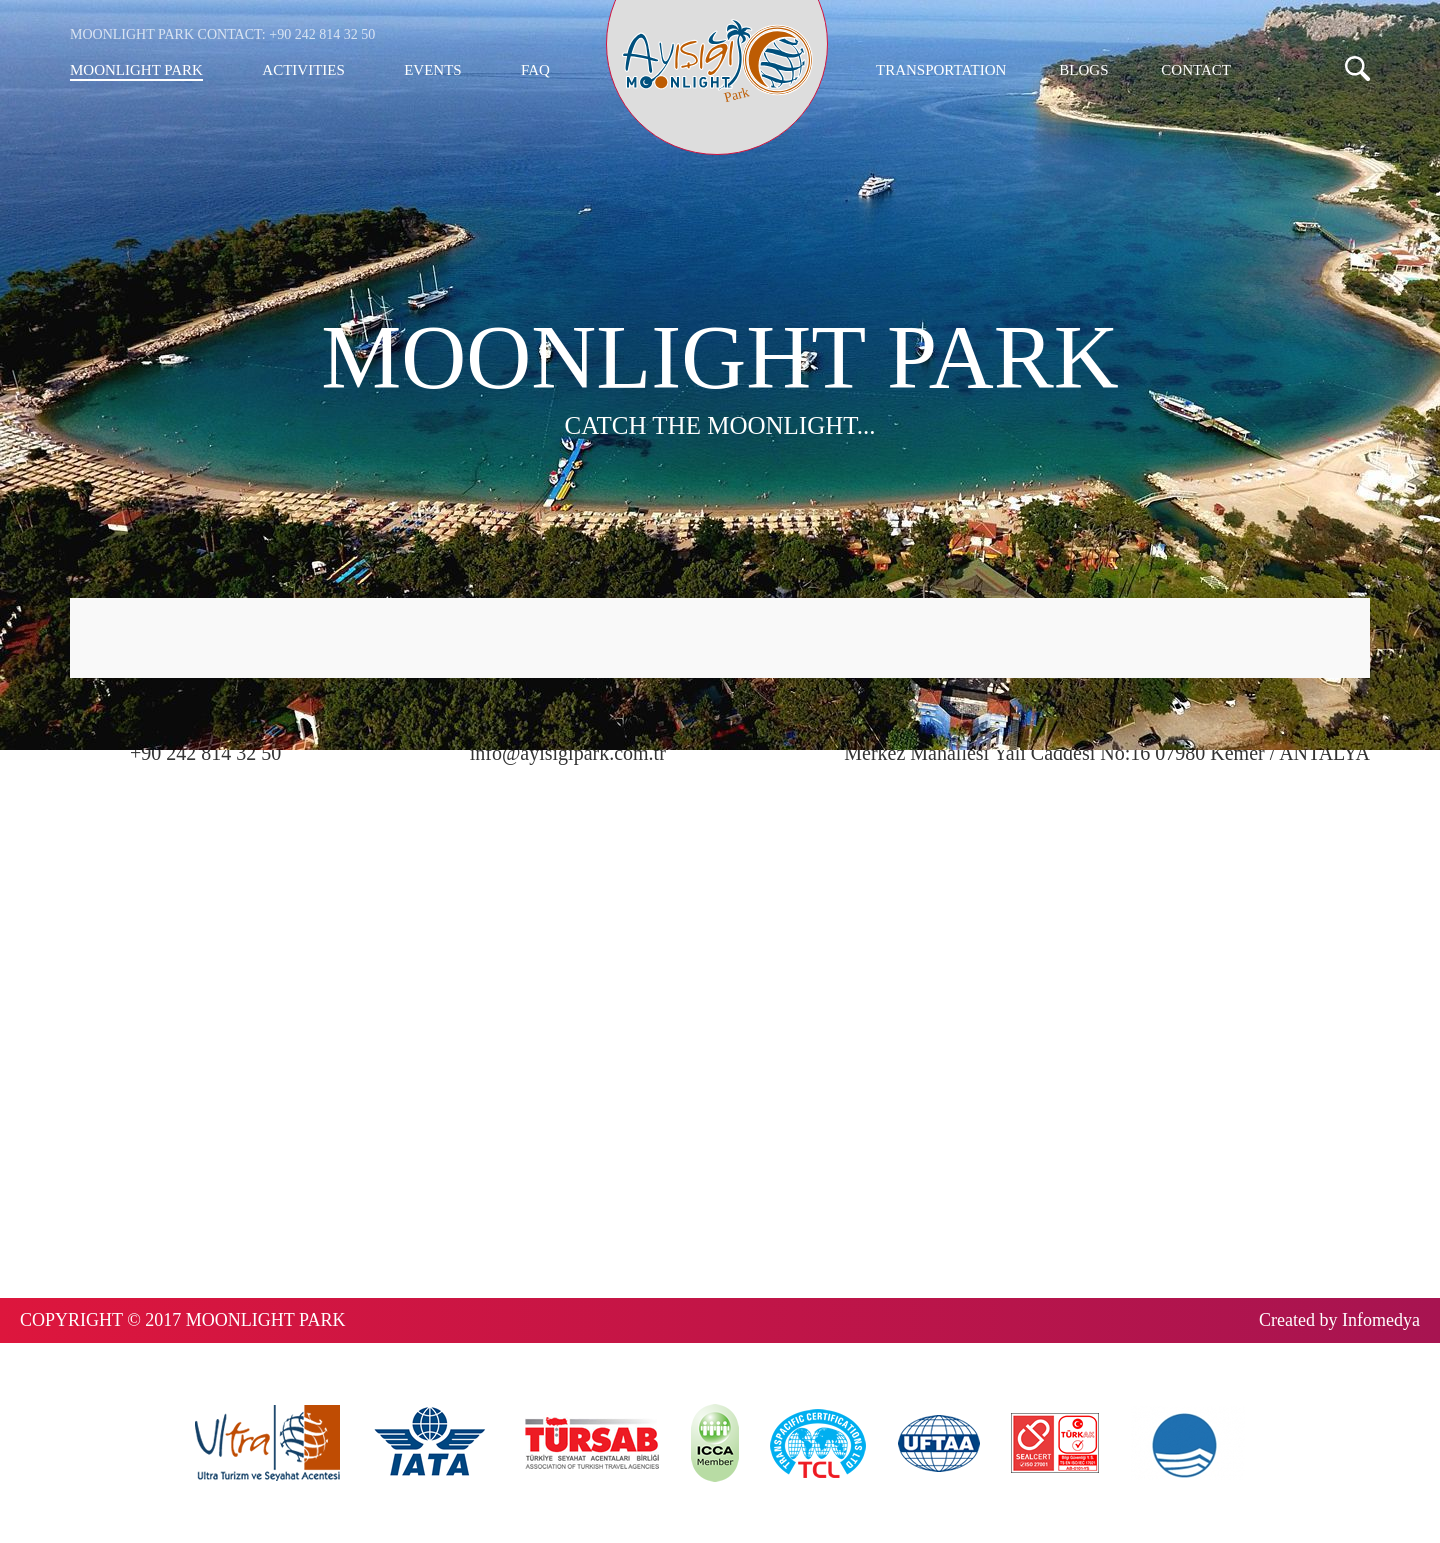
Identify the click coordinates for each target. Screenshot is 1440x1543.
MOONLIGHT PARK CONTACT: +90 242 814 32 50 (222, 34)
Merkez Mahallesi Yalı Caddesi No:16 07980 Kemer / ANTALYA (1107, 753)
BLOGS (1083, 70)
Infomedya (1381, 1320)
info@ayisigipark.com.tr (568, 753)
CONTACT (1196, 70)
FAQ (535, 70)
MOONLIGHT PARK (136, 70)
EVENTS (433, 70)
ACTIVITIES (303, 70)
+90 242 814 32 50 (205, 753)
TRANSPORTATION (941, 70)
